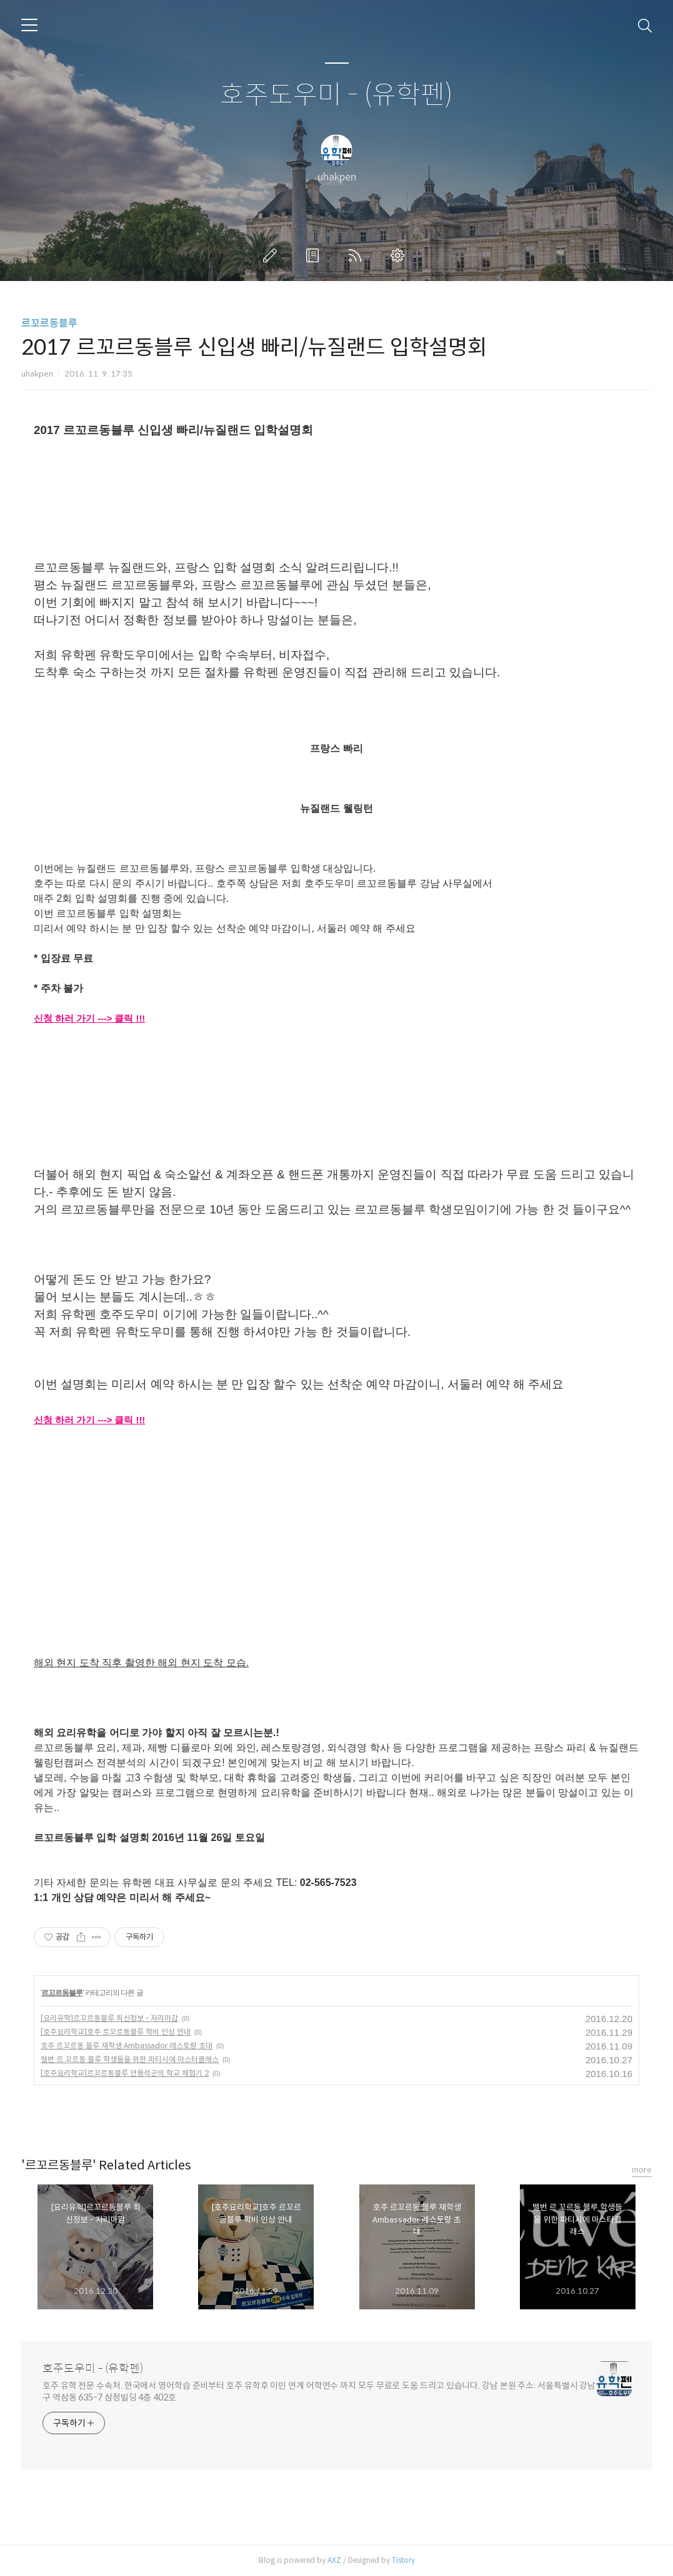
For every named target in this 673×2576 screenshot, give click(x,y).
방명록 (315, 255)
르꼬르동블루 (49, 323)
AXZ (334, 2560)
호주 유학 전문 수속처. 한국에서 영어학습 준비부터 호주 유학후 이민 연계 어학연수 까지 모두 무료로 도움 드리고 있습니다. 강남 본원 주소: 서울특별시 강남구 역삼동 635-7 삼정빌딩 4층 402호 (319, 2391)
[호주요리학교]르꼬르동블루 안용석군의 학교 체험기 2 (125, 2073)
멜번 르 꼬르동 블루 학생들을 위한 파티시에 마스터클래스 (130, 2059)
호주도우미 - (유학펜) (336, 95)
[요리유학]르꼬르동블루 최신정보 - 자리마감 (109, 2018)
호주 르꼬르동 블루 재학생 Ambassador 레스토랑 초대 (126, 2045)
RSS (357, 255)
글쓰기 (272, 255)
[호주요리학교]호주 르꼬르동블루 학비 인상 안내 (116, 2031)
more (642, 2169)
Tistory (403, 2560)
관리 (400, 255)
